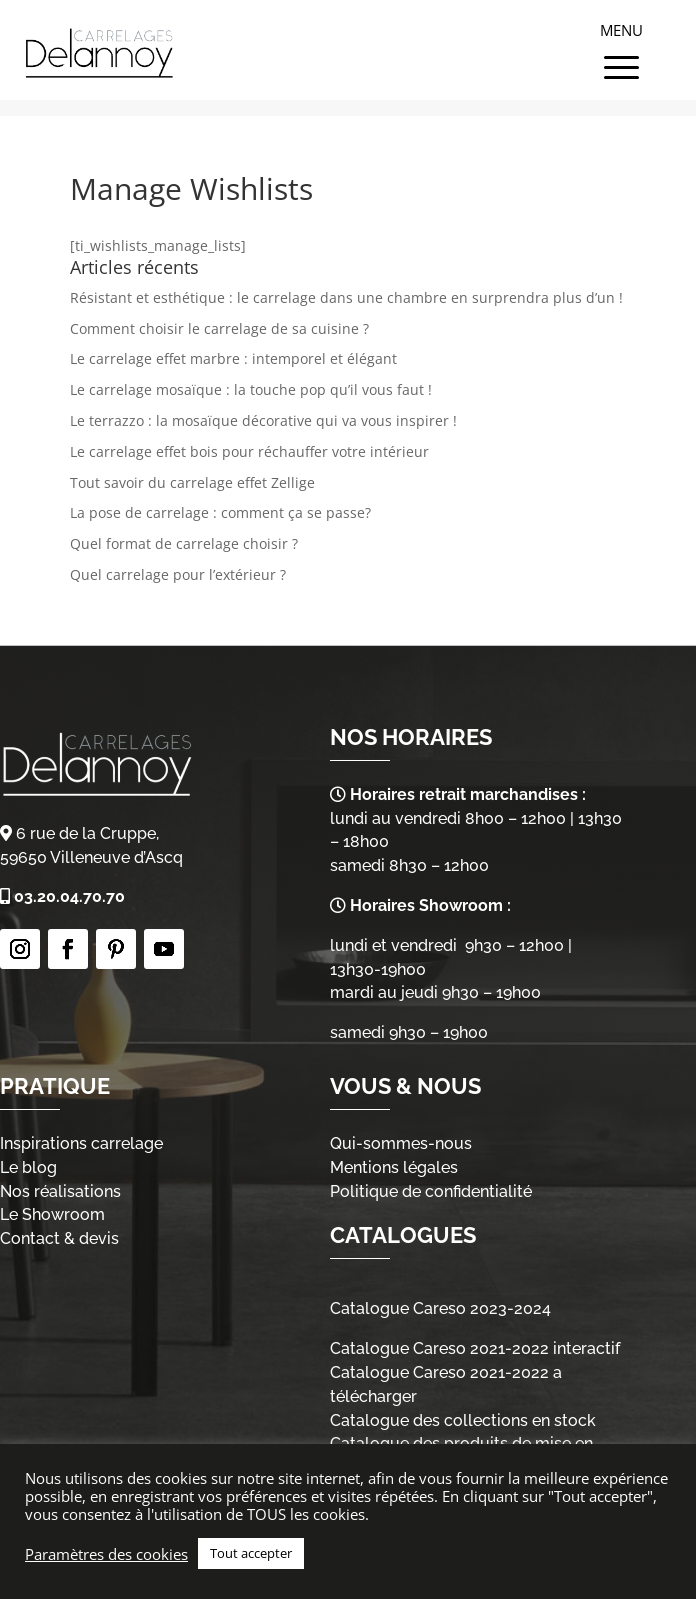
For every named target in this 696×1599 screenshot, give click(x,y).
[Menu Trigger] (621, 45)
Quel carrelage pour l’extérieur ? (178, 574)
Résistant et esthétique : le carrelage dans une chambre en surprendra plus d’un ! (346, 297)
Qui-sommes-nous (401, 1143)
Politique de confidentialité (431, 1191)
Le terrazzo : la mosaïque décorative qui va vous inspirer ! (263, 420)
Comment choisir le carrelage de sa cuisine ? (219, 328)
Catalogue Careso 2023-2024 (440, 1308)
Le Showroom (52, 1214)
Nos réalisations (60, 1191)
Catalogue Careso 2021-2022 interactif (475, 1348)
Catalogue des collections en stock (463, 1420)
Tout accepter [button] (251, 1553)
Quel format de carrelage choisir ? (184, 543)
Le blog (28, 1167)
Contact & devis (59, 1238)
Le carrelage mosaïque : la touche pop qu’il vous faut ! (251, 389)
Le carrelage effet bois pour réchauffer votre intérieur (249, 451)
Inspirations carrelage (81, 1143)
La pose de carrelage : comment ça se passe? (220, 512)
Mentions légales (394, 1167)
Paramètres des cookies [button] (106, 1554)
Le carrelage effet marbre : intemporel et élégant (233, 358)
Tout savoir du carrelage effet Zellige (192, 482)
